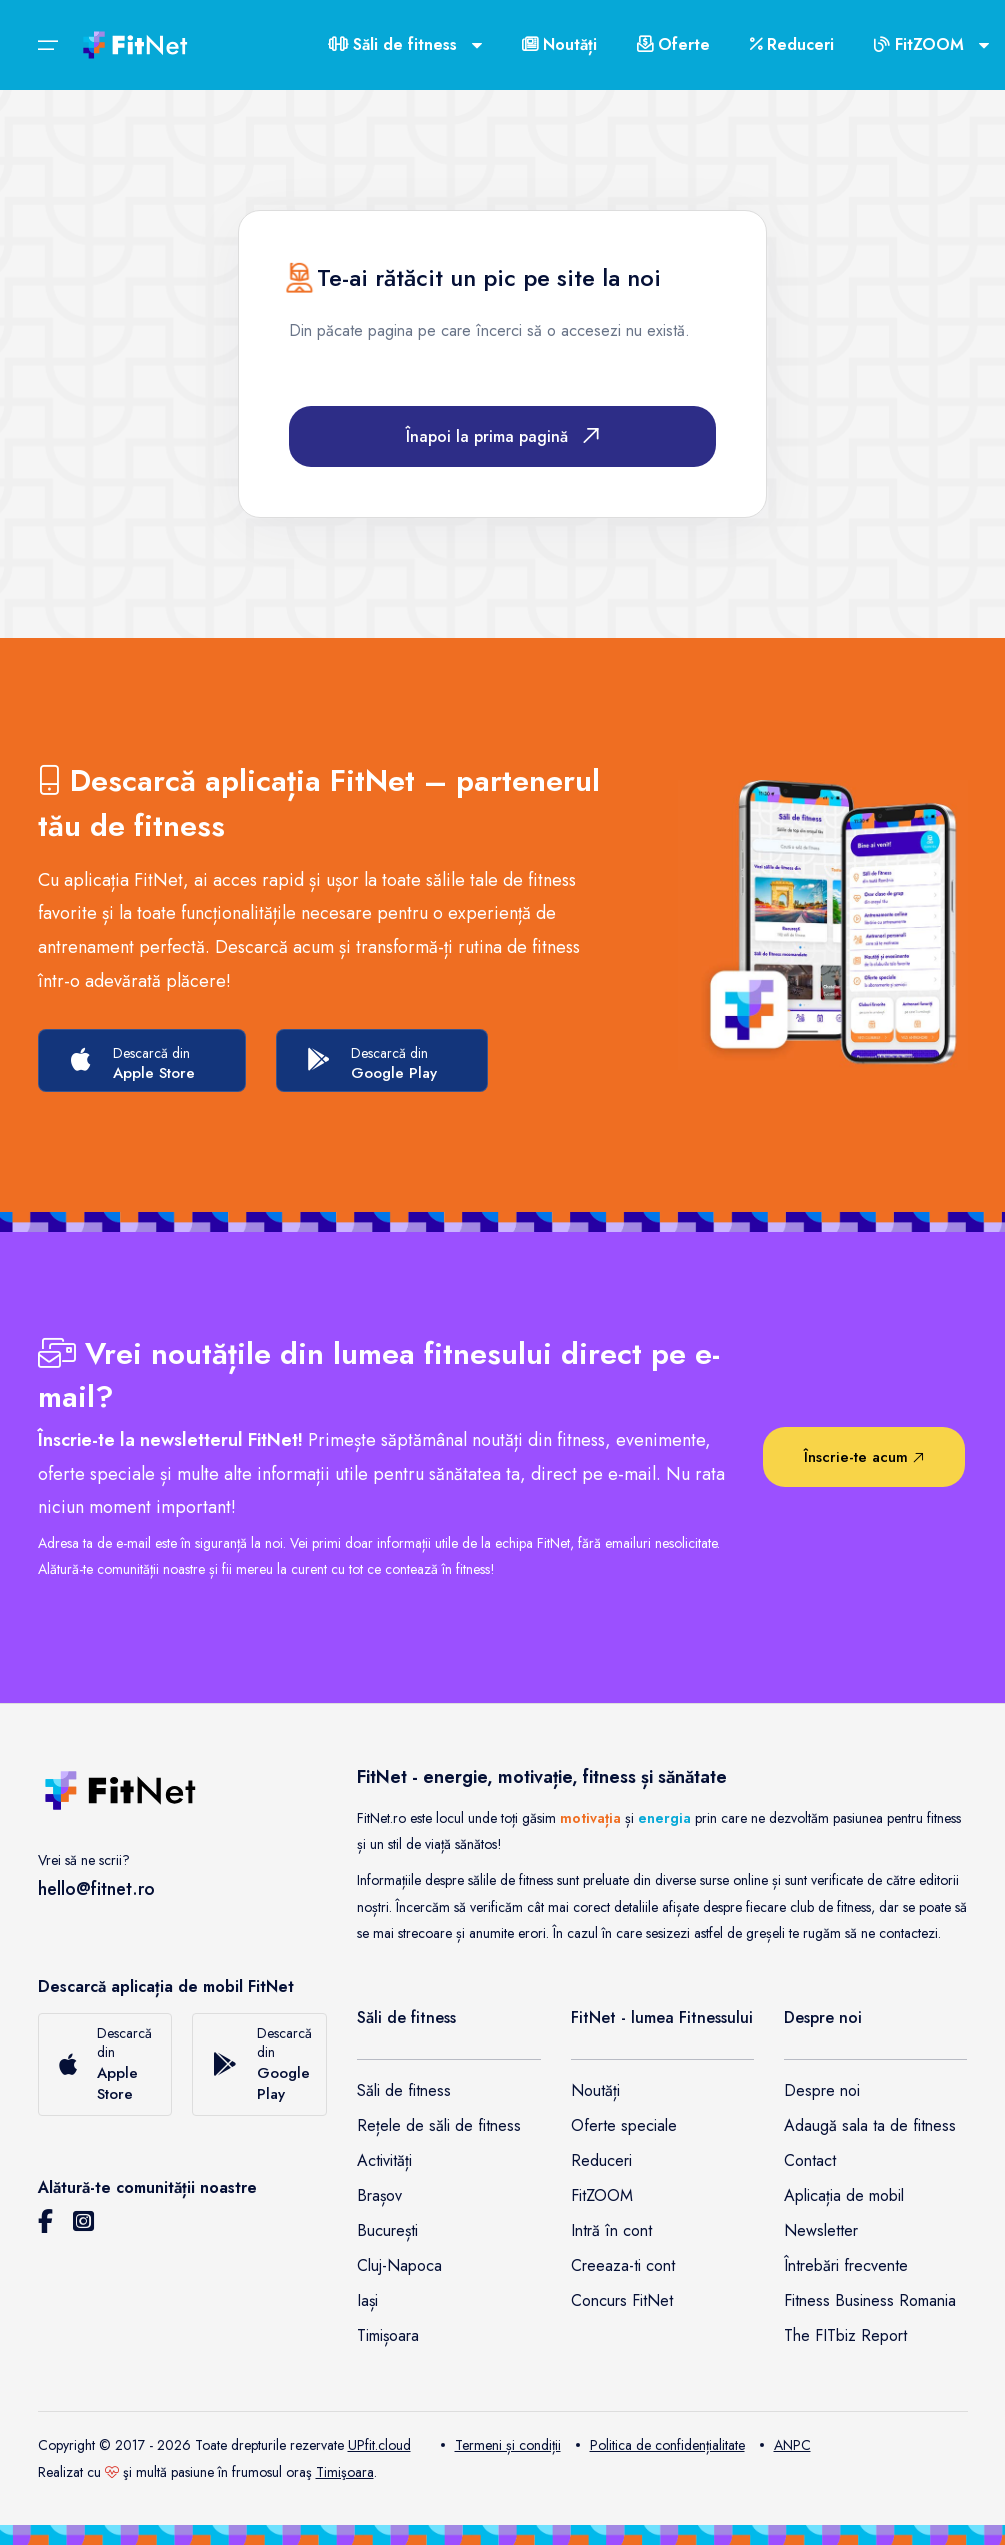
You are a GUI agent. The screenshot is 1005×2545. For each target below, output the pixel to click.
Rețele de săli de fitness (439, 2125)
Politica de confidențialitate (660, 2445)
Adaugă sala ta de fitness (870, 2125)
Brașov (379, 2195)
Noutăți (559, 44)
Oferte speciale (624, 2125)
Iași (367, 2300)
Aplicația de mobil (844, 2195)
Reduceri (792, 44)
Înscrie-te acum (864, 1457)
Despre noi (822, 2090)
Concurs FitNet (622, 2300)
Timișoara (388, 2335)
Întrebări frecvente (846, 2265)
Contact (810, 2160)
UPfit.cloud (379, 2445)
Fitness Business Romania (870, 2300)
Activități (384, 2160)
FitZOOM (602, 2195)
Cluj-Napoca (399, 2265)
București (387, 2230)
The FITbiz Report (845, 2335)
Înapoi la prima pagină (502, 436)
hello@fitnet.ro (96, 1889)
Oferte (673, 44)
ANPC (785, 2445)
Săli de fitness (404, 2090)
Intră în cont (611, 2230)
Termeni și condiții (501, 2445)
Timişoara (345, 2472)
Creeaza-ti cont (623, 2265)
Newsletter (821, 2230)
